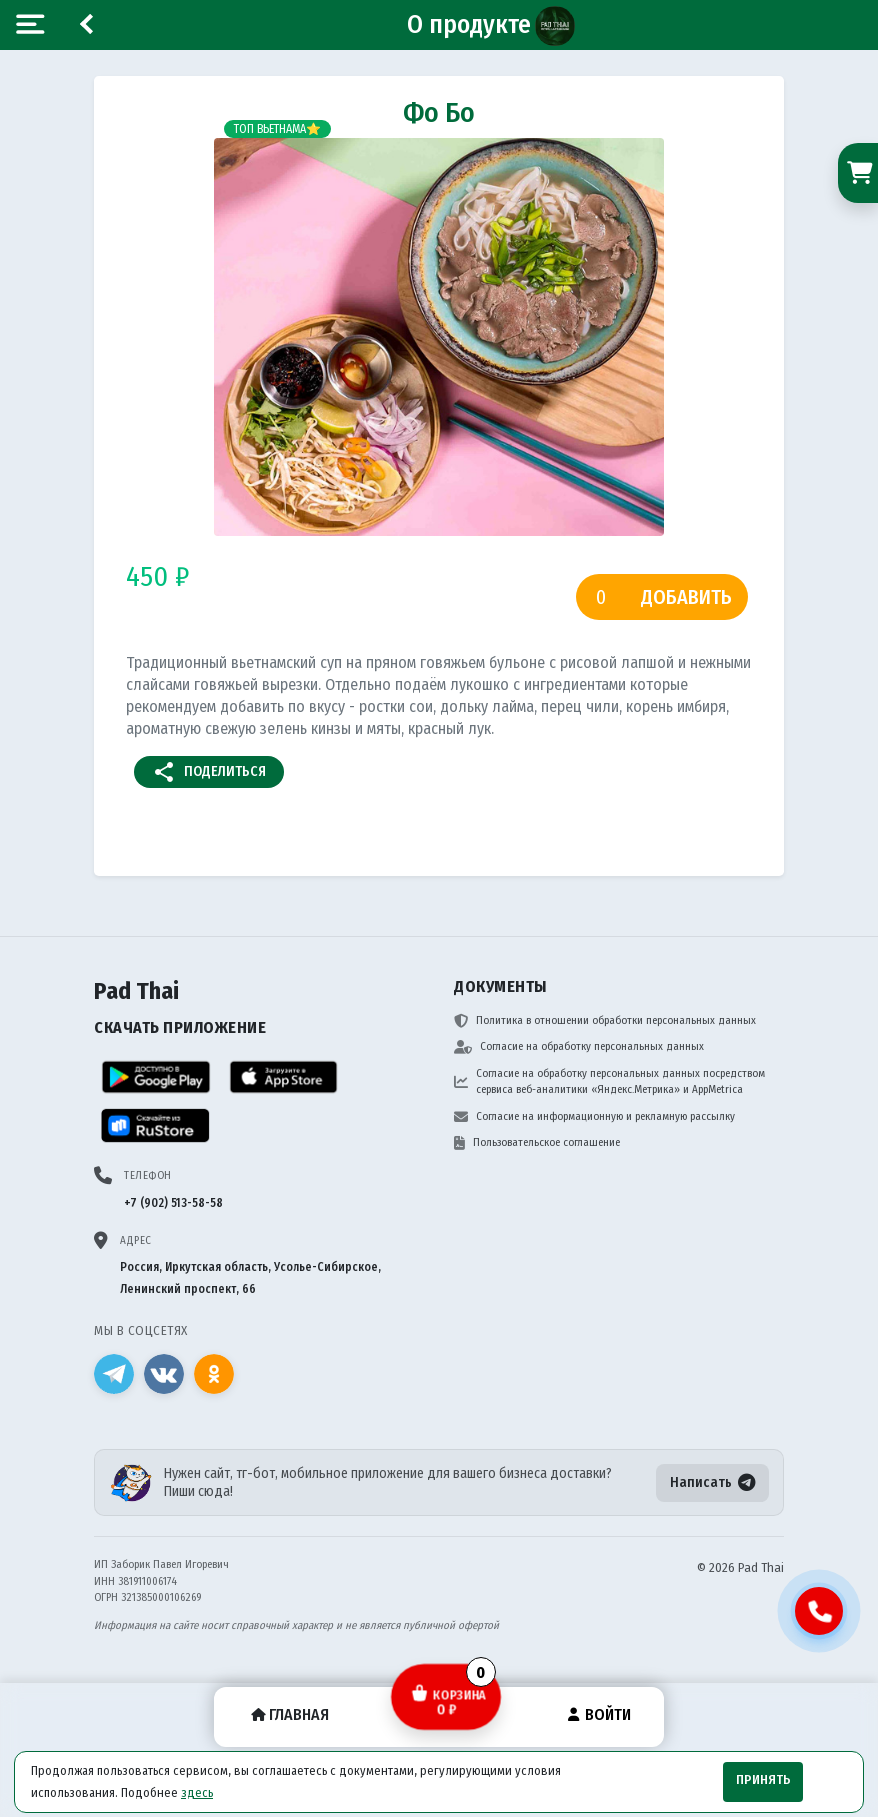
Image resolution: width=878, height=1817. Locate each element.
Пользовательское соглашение (537, 1143)
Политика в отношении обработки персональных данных (605, 1021)
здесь (197, 1792)
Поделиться (209, 772)
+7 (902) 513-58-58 (173, 1203)
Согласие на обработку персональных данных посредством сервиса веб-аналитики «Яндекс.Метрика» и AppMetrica (609, 1082)
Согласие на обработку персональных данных (579, 1047)
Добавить (686, 597)
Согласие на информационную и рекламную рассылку (594, 1117)
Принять (763, 1780)
